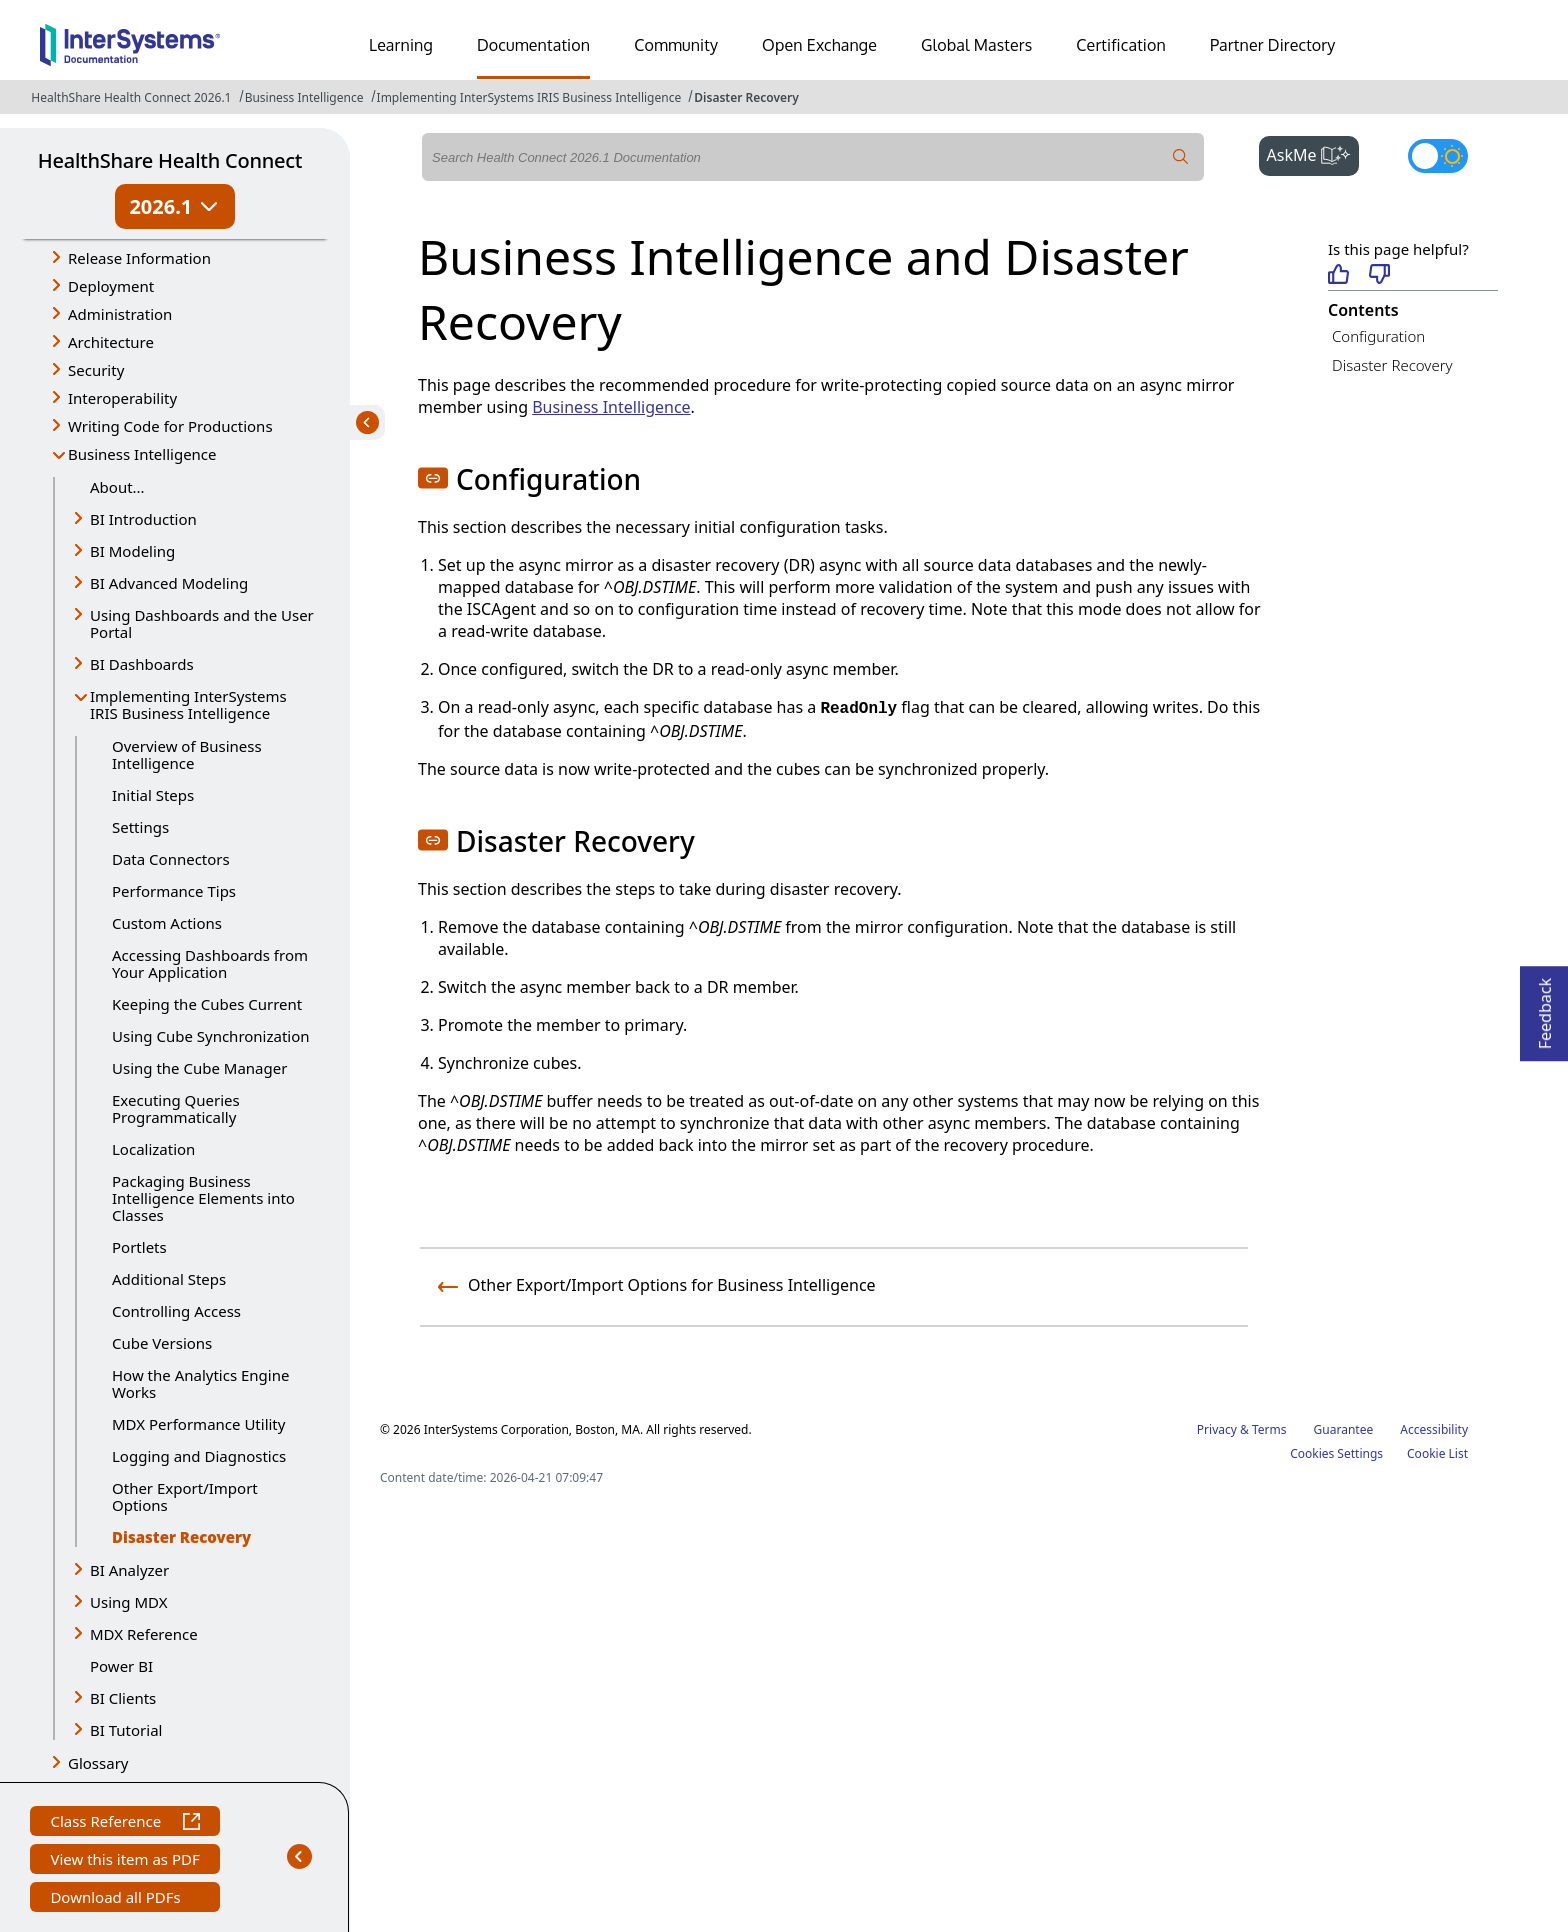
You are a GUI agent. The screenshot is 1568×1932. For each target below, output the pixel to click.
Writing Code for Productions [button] (170, 426)
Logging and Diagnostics (199, 1456)
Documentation (533, 45)
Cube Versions (162, 1343)
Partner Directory (1273, 45)
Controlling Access (176, 1311)
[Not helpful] (1379, 275)
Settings (140, 827)
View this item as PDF (124, 1861)
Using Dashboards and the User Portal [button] (202, 623)
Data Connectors (171, 859)
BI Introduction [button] (143, 519)
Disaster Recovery (746, 97)
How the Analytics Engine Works (200, 1383)
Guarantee (1344, 1429)
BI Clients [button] (123, 1698)
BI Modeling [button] (132, 551)
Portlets (139, 1247)
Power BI (121, 1666)
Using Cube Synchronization (211, 1036)
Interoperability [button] (122, 398)
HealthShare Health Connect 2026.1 (131, 97)
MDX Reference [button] (144, 1634)
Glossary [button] (98, 1763)
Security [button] (96, 370)
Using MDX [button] (128, 1602)
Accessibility (1434, 1429)
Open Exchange (819, 45)
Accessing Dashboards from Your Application (210, 963)
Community (676, 45)
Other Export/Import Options (185, 1496)
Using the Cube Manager (199, 1068)
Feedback (1545, 1007)
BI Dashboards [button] (142, 664)
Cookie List (1437, 1453)
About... (117, 487)
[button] (433, 478)
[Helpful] (1338, 275)
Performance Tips (174, 891)
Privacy (1217, 1429)
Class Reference (124, 1823)
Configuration (1378, 336)
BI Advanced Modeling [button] (169, 583)
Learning (401, 45)
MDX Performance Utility (198, 1424)
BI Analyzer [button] (129, 1570)
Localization (153, 1149)
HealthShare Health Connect (170, 160)
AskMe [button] (1313, 153)
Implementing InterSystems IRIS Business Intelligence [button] (188, 704)
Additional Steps (169, 1279)
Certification (1121, 45)
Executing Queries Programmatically (176, 1108)
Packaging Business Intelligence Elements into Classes (203, 1198)
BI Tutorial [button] (126, 1730)
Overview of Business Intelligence (187, 754)
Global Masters (976, 45)
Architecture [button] (111, 342)
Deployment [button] (111, 286)
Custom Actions (167, 923)
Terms (1269, 1429)
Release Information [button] (139, 258)
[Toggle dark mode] (1438, 156)
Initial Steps (153, 795)
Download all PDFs (117, 1899)
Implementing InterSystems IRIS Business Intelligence (529, 97)
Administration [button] (120, 314)
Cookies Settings (1336, 1454)
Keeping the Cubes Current (207, 1004)
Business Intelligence (304, 97)
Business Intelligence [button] (142, 454)
